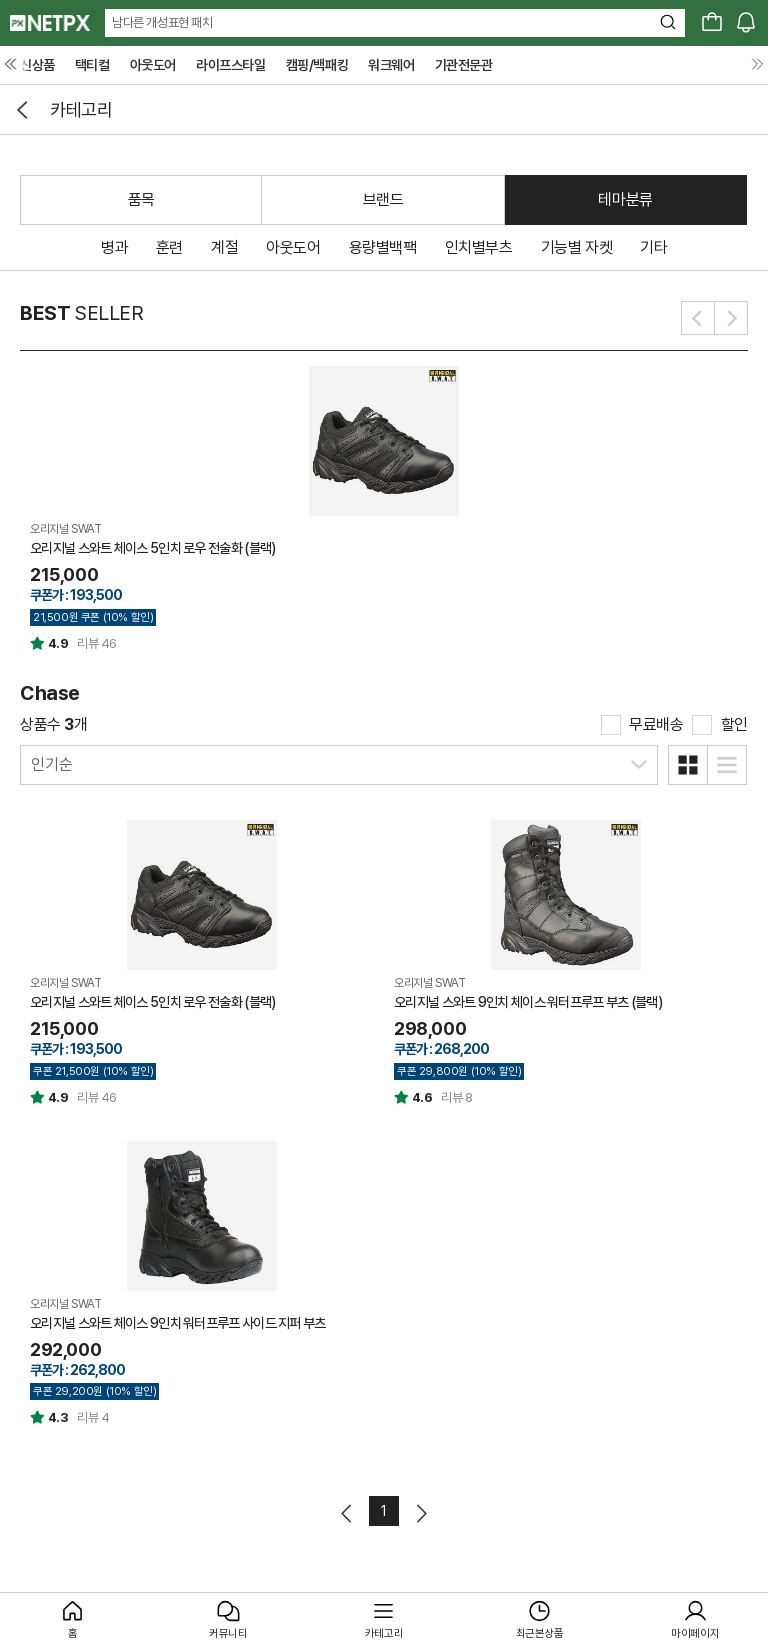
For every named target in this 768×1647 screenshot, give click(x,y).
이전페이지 (347, 1513)
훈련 (169, 247)
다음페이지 (420, 1513)
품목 (141, 199)
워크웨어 (391, 65)
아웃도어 (153, 65)
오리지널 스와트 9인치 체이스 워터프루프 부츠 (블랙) (528, 1002)
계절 (224, 247)
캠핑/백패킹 (317, 65)
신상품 (37, 65)
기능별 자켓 (577, 247)
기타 (653, 247)
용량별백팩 (383, 247)
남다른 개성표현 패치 (162, 22)
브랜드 (383, 199)
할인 (734, 724)
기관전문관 (464, 65)
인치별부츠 (479, 247)
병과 (114, 247)
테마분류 (625, 199)
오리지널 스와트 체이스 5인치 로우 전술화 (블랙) (152, 548)
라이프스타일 (231, 65)
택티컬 (92, 65)
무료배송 (656, 724)
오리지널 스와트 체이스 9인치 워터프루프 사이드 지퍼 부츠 (178, 1323)
